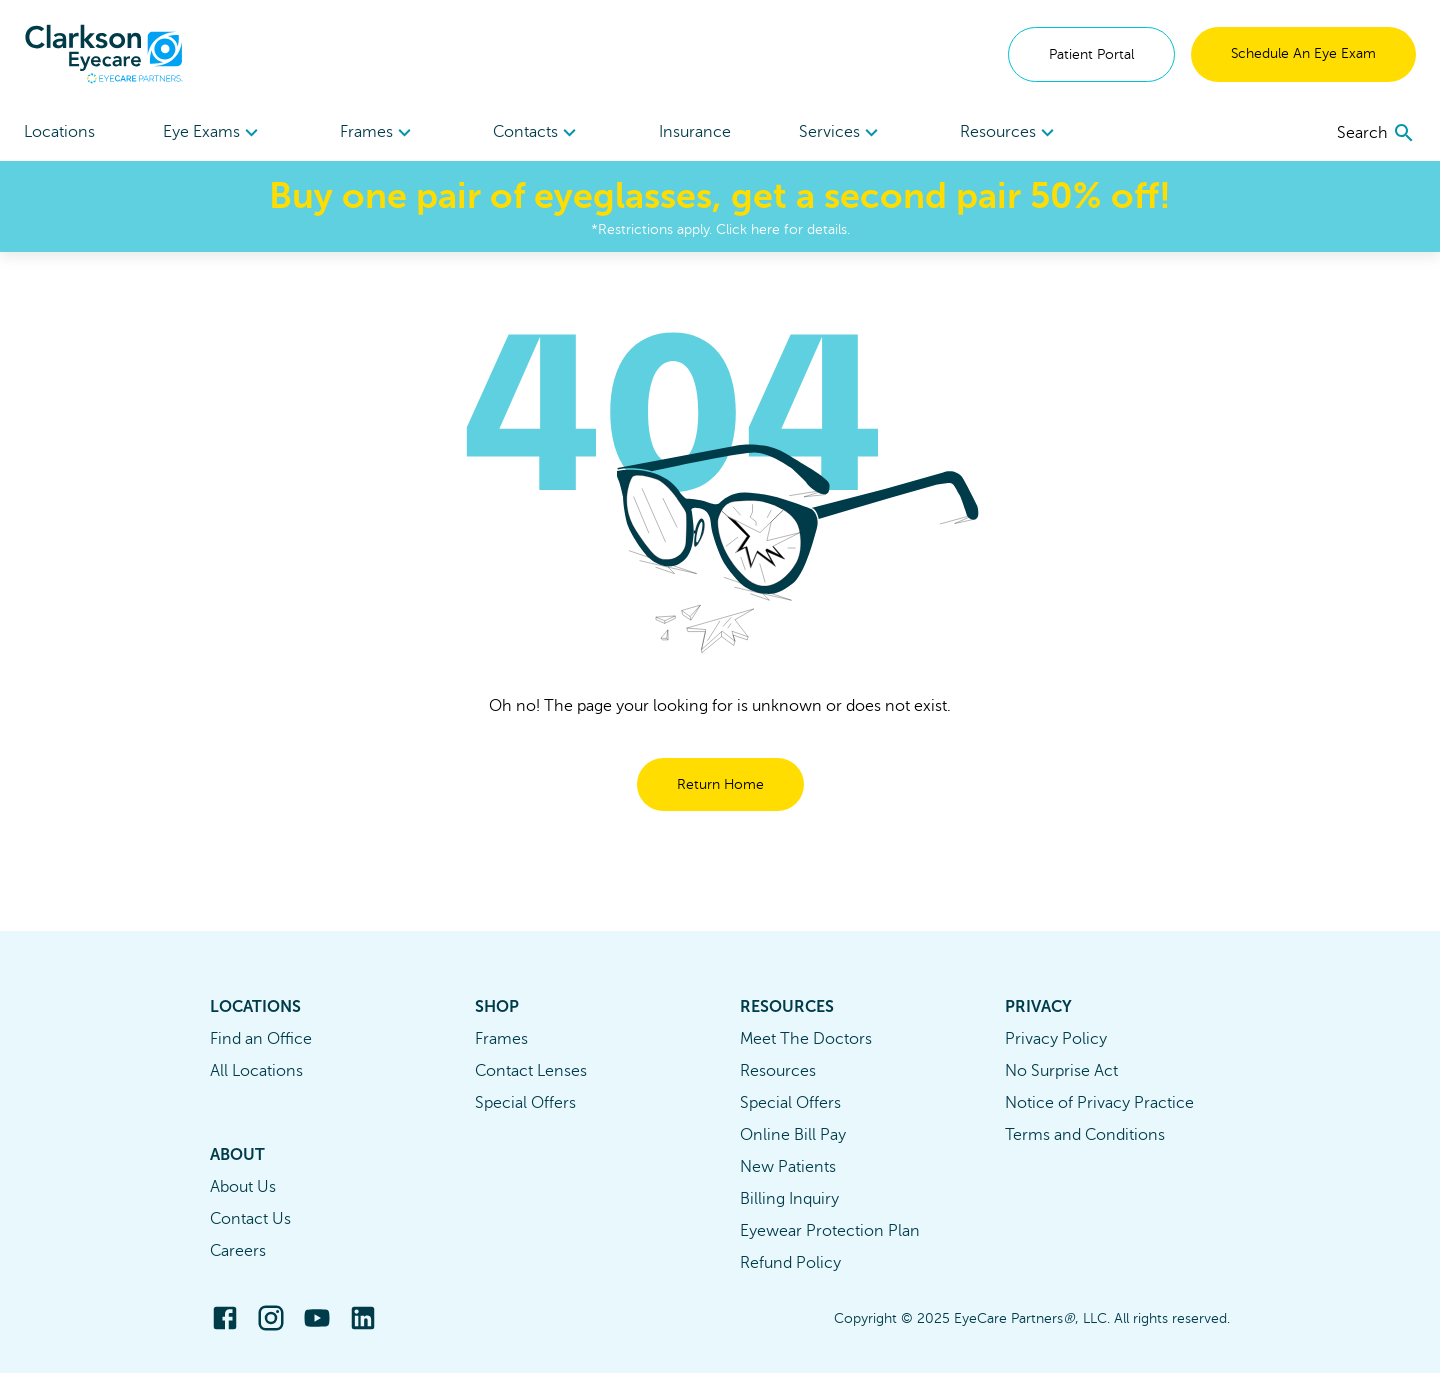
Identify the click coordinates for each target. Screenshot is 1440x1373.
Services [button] (841, 133)
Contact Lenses (531, 1071)
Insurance (695, 132)
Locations (59, 132)
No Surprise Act (1061, 1071)
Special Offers (525, 1103)
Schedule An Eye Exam (1303, 53)
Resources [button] (1010, 133)
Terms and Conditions (1085, 1135)
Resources (778, 1071)
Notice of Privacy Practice (1099, 1103)
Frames (501, 1039)
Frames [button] (378, 133)
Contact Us (250, 1219)
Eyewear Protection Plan (830, 1231)
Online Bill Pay (793, 1135)
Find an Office (261, 1039)
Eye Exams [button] (213, 133)
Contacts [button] (537, 133)
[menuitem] (213, 132)
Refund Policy (790, 1263)
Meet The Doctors (806, 1039)
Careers (238, 1251)
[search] (1376, 133)
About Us (243, 1187)
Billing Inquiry (789, 1199)
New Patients (788, 1167)
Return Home (720, 784)
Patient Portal (1091, 54)
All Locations (256, 1071)
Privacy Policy (1056, 1039)
